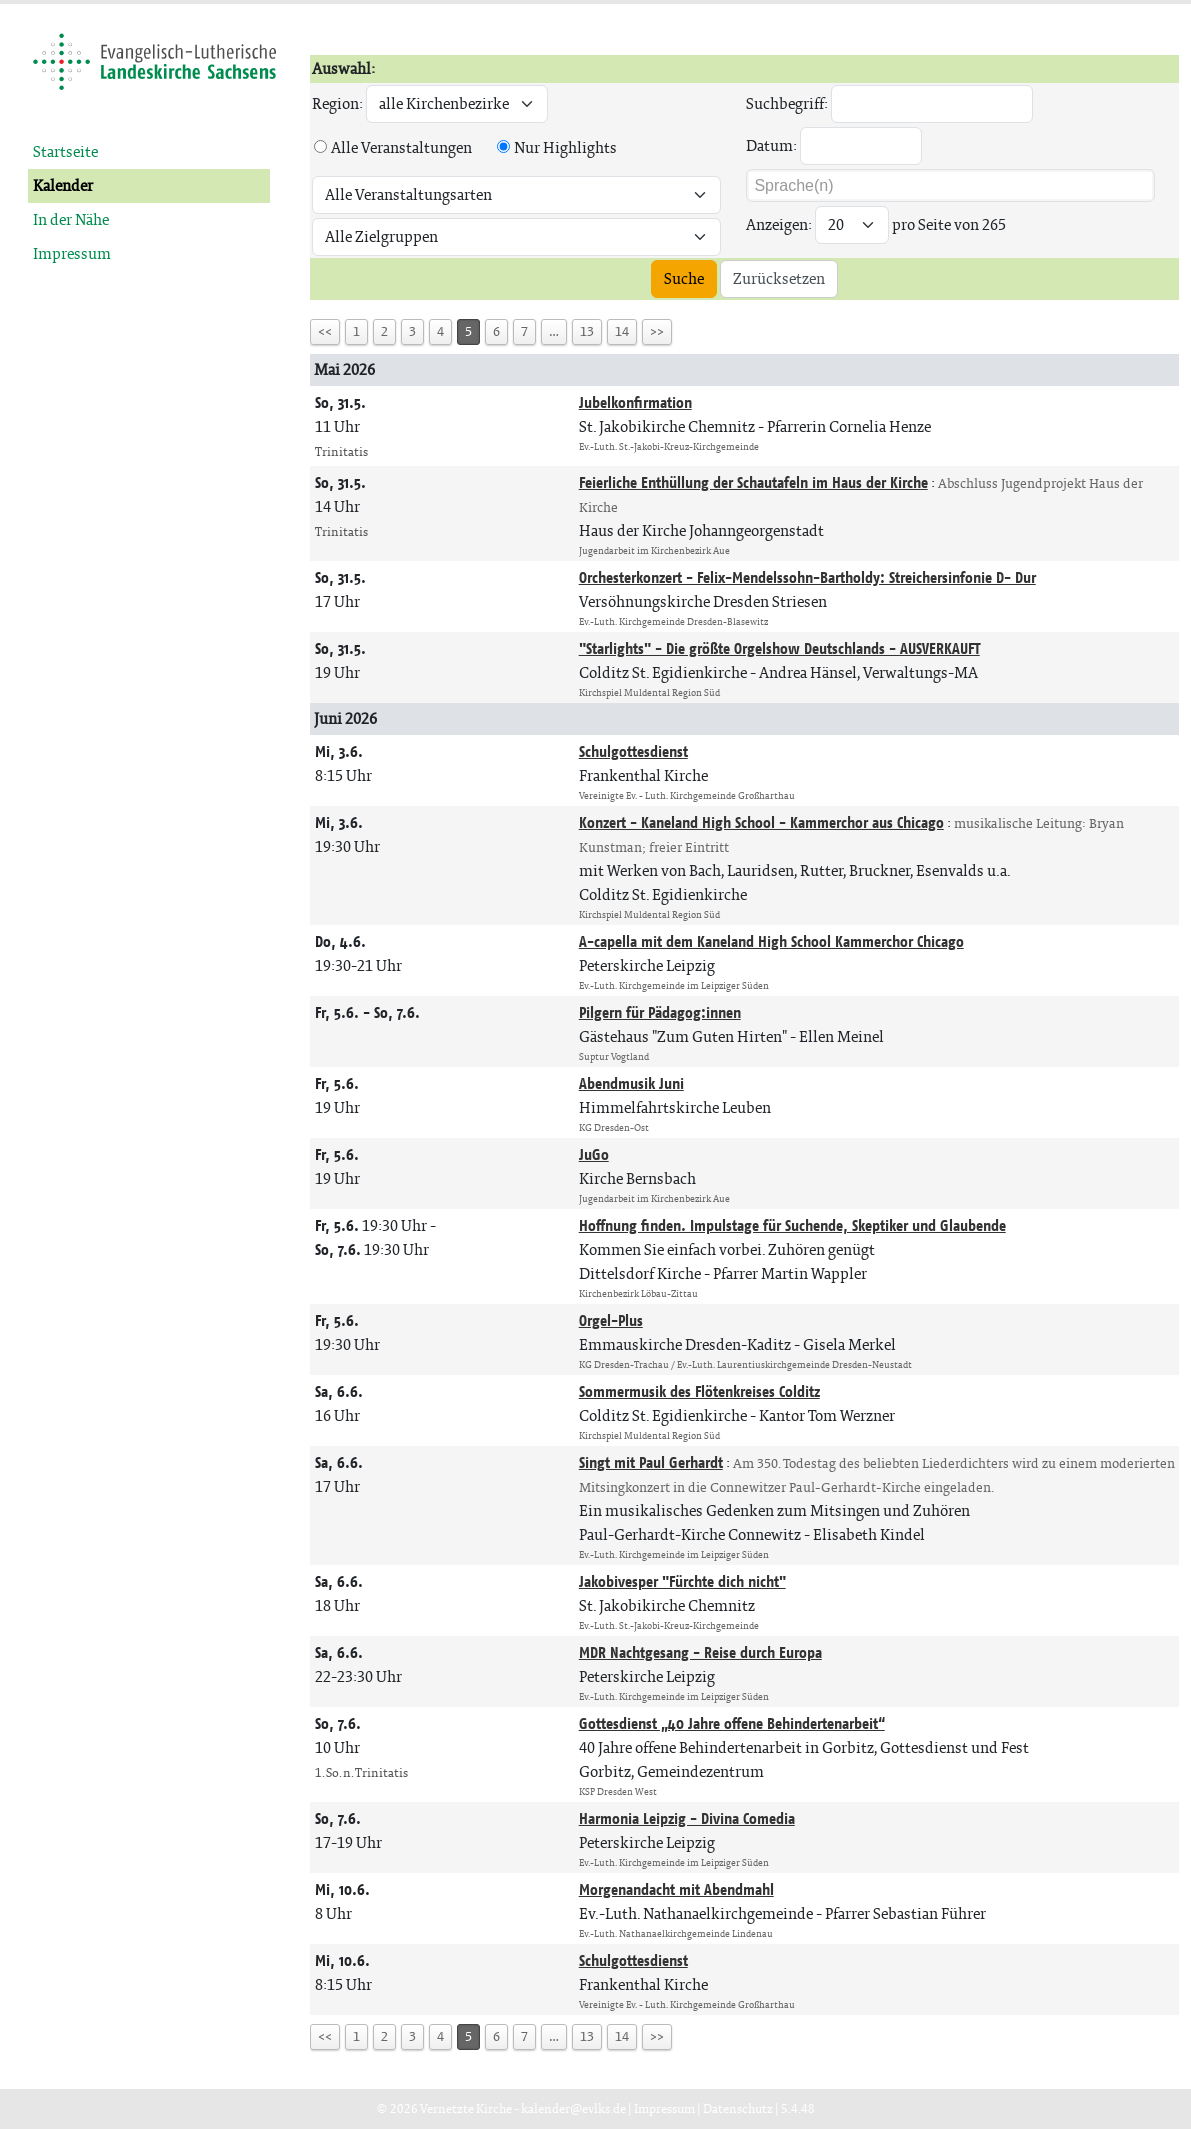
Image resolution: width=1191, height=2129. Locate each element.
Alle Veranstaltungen (401, 147)
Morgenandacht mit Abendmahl (676, 1889)
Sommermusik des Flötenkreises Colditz (699, 1391)
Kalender (63, 185)
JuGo (594, 1154)
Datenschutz (738, 2108)
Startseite (65, 151)
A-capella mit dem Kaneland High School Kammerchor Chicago (771, 941)
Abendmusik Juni (631, 1083)
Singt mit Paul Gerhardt (651, 1462)
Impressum (72, 253)
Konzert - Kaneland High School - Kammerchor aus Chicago (761, 822)
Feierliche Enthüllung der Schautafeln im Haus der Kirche (753, 482)
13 (587, 331)
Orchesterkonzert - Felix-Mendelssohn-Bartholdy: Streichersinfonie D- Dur (807, 577)
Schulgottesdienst (633, 751)
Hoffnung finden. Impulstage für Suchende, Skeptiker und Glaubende (792, 1225)
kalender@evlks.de (573, 2108)
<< (325, 331)
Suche (684, 278)
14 (622, 331)
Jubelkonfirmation (635, 402)
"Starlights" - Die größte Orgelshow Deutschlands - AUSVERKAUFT (779, 648)
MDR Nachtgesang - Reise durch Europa (700, 1652)
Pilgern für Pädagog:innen (660, 1012)
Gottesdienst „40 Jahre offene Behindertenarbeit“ (732, 1723)
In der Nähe (71, 219)
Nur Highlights (565, 147)
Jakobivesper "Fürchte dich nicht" (682, 1581)
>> (657, 331)
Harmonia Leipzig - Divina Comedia (687, 1818)
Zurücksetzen (779, 278)
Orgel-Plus (611, 1320)
